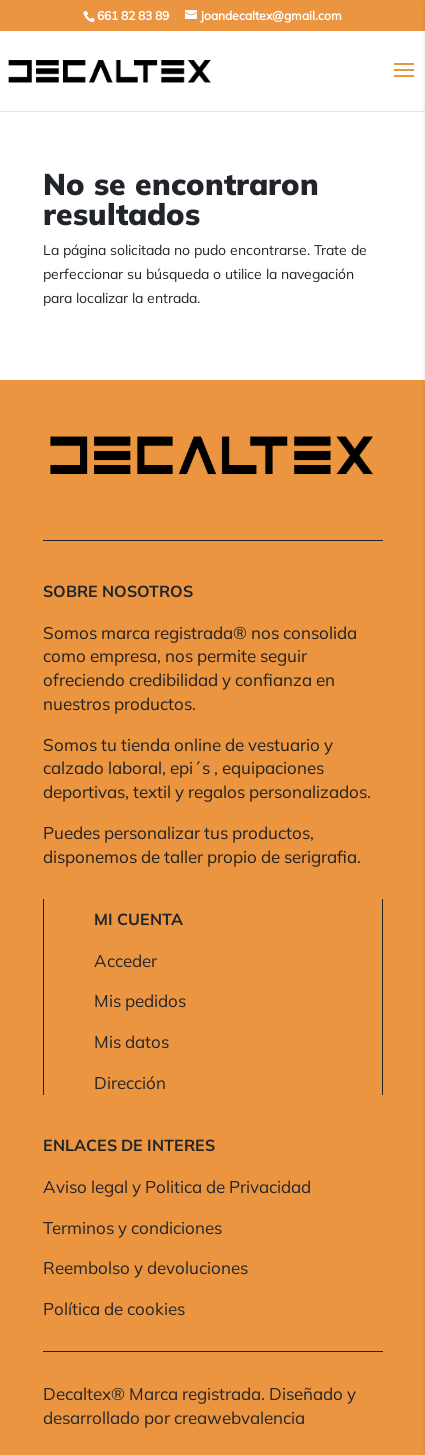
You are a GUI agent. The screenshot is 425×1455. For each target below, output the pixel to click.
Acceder (125, 960)
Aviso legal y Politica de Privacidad (177, 1186)
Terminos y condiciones (132, 1227)
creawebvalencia (239, 1417)
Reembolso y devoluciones (145, 1267)
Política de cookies (114, 1308)
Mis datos (131, 1041)
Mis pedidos (140, 1000)
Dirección (130, 1082)
